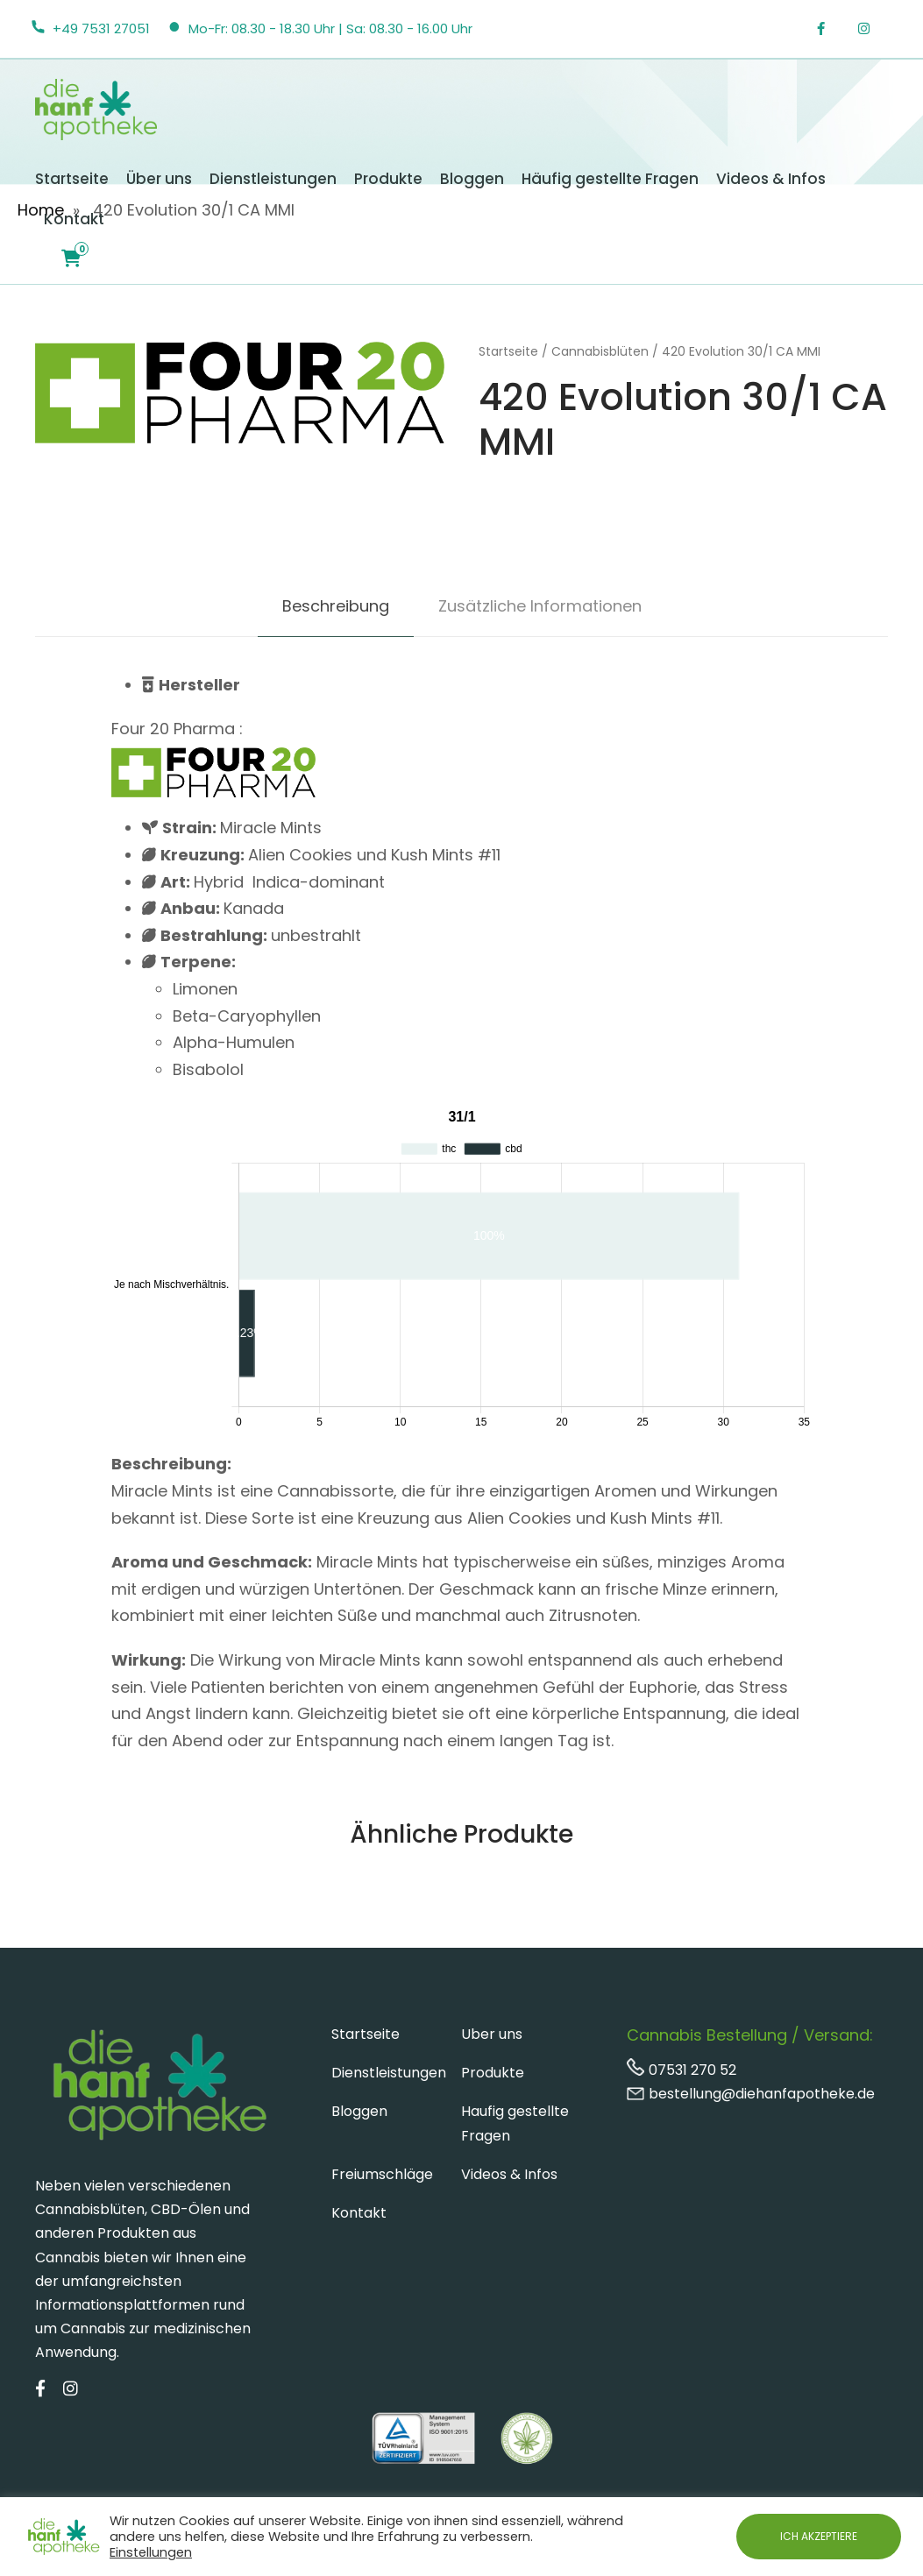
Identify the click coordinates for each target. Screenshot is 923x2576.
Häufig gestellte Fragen (610, 178)
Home (41, 210)
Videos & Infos (771, 178)
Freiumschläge (382, 2174)
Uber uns (491, 2034)
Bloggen (472, 178)
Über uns (159, 178)
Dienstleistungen (273, 178)
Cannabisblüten (600, 351)
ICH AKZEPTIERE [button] (818, 2536)
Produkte (388, 178)
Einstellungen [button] (151, 2552)
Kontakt (74, 219)
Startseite (72, 178)
